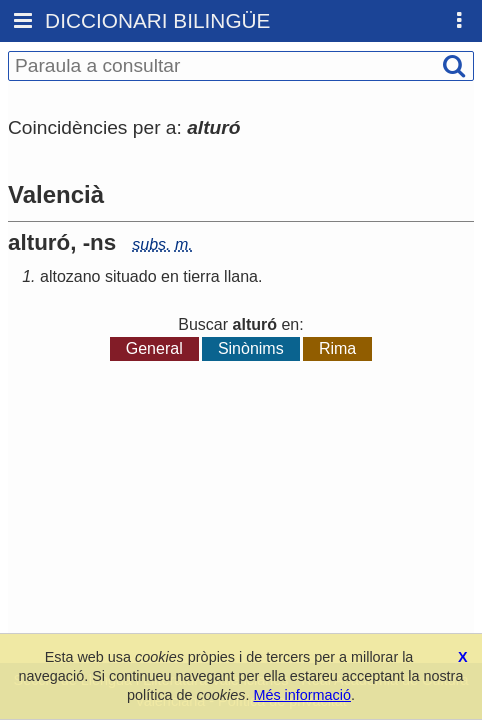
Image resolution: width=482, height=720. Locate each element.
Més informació (302, 695)
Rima (337, 348)
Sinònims (251, 348)
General (154, 348)
